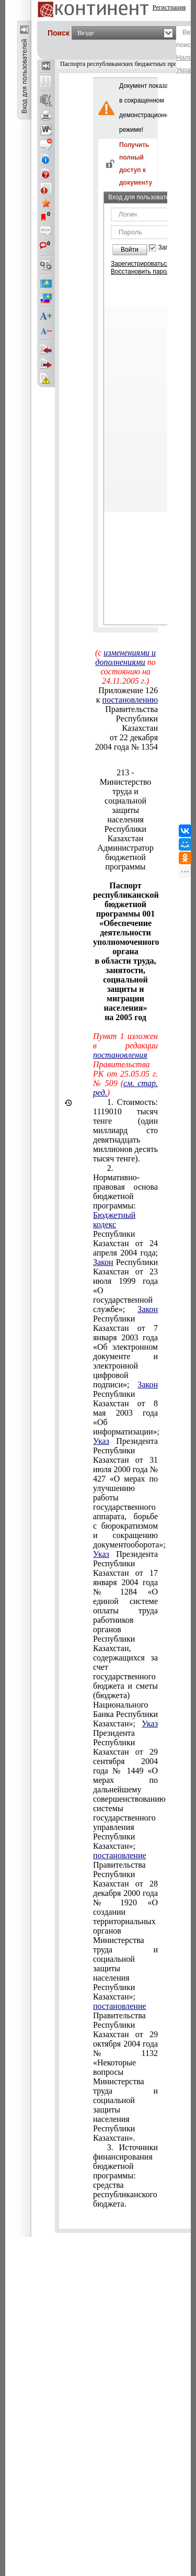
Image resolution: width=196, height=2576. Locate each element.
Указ (101, 1441)
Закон (103, 1262)
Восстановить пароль (142, 271)
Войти (130, 249)
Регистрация (169, 7)
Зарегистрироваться (140, 263)
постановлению (130, 699)
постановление (119, 1855)
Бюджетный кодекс (114, 1220)
